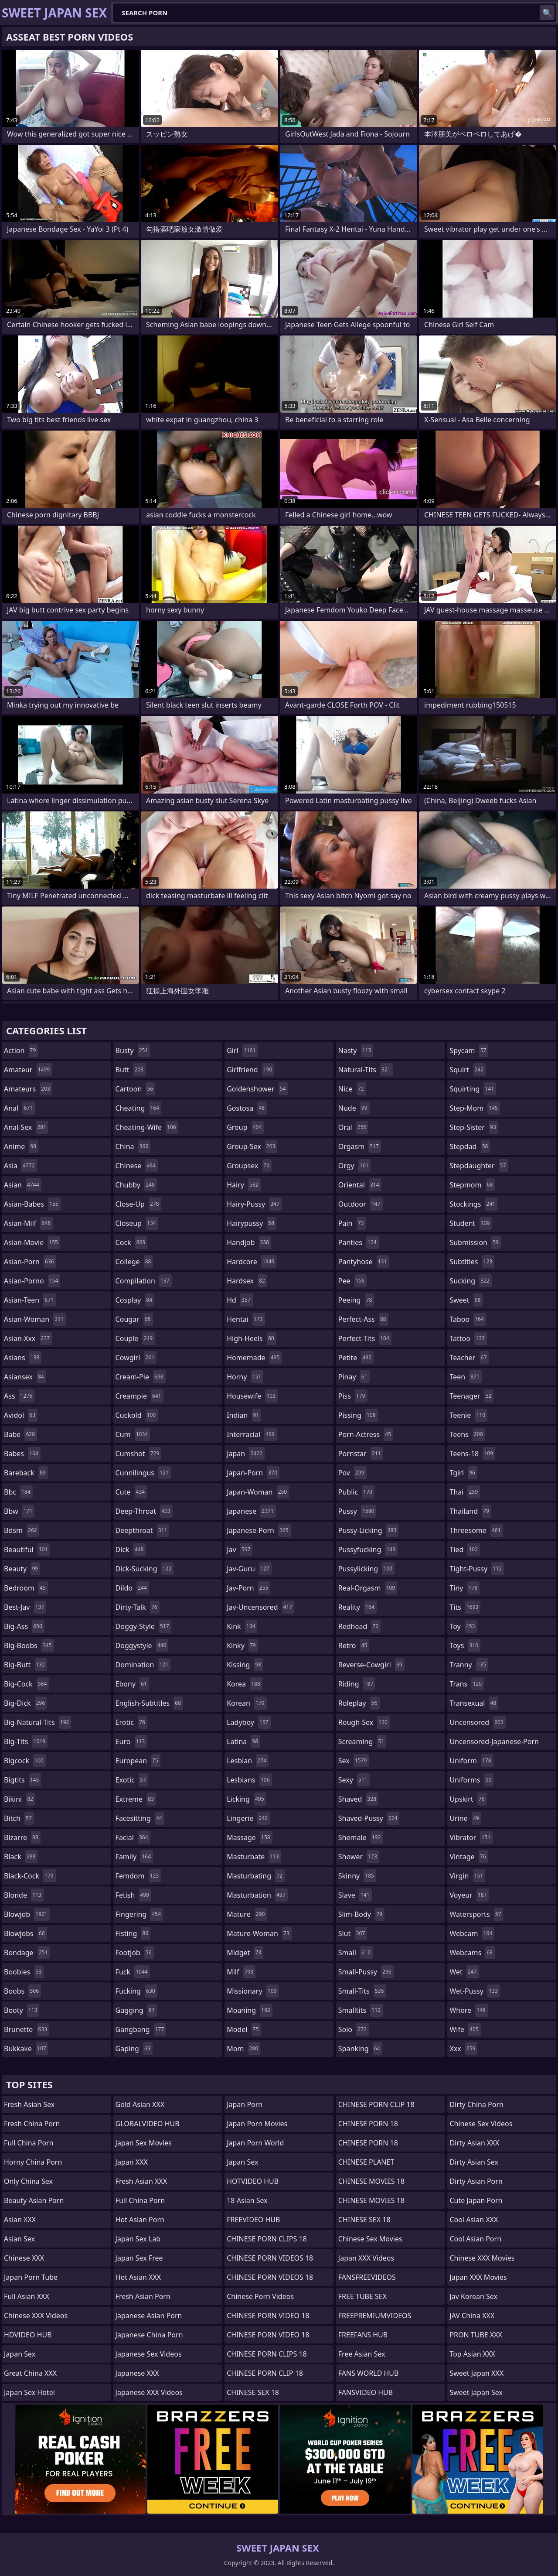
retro (354, 1645)
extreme (136, 1799)
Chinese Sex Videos (480, 2123)
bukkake (26, 2048)
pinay (354, 1376)
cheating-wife (147, 1127)
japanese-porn (259, 1530)
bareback (26, 1472)
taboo (467, 1319)
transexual (473, 1703)
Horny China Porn (33, 2162)
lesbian (248, 1760)
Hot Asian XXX (138, 2277)
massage (249, 1837)
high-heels (251, 1338)
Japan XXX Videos (366, 2258)
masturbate (254, 1856)
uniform (471, 1760)
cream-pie (141, 1376)
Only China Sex (28, 2181)
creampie (139, 1396)
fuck (133, 1971)
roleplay (359, 1703)
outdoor (360, 1204)
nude (354, 1108)
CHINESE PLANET (366, 2162)
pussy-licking (368, 1530)
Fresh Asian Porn (143, 2296)
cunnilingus (143, 1472)
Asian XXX (20, 2219)
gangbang (141, 2029)
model (244, 2029)
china (133, 1146)
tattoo (468, 1338)
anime (21, 1146)
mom (243, 2048)
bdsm (21, 1530)
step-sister (473, 1127)
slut (352, 1933)
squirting (472, 1088)
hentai (246, 1319)
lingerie (248, 1818)
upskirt (468, 1799)
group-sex (252, 1146)
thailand (470, 1511)
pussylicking (366, 1568)
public (356, 1491)
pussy (357, 1511)
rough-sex (364, 1722)
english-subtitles (150, 1703)
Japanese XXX (137, 2373)
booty (21, 2010)
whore (468, 2010)
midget (245, 1952)
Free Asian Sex (361, 2354)
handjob (249, 1242)
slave (355, 1895)
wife (464, 2029)
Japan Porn (244, 2104)
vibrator (471, 1837)
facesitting (140, 1818)
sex (353, 1760)
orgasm (359, 1146)
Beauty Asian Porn (34, 2200)
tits (464, 1607)
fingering (139, 1914)
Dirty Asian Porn (475, 2181)
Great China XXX (30, 2373)
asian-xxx (28, 1338)
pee (352, 1280)
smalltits (360, 2010)
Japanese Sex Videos (149, 2354)
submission (475, 1242)
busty (133, 1050)
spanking (360, 2048)
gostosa (247, 1108)
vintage (468, 1856)
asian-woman (35, 1319)
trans (466, 1683)
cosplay (135, 1300)
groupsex (249, 1165)
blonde (24, 1895)
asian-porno (32, 1280)
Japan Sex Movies (144, 2143)
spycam (468, 1050)
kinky (242, 1645)
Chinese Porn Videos (260, 2296)
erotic (131, 1722)
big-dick (25, 1703)
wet (464, 1971)
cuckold (137, 1415)
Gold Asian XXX (140, 2104)
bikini (19, 1799)
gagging (136, 2010)
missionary (253, 1991)
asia (20, 1165)
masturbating (256, 1875)
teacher (469, 1357)
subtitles (471, 1261)
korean (247, 1703)
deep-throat (144, 1511)
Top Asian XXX (472, 2354)
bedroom (26, 1587)
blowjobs (25, 1933)
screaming (362, 1741)
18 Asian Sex (247, 2200)
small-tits (362, 1991)
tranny (468, 1664)
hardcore (251, 1261)
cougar (134, 1319)
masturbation (257, 1895)
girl (242, 1050)
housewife (252, 1396)
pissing (358, 1415)
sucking (470, 1280)
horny (245, 1376)
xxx (463, 2048)
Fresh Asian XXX (141, 2181)
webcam (471, 1933)
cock (132, 1242)
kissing (245, 1664)
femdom (138, 1875)
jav (239, 1549)
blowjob (27, 1914)
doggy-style (143, 1626)
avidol (20, 1415)
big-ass (24, 1626)
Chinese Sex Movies (370, 2239)
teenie (468, 1415)
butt (131, 1069)
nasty (356, 1050)
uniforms (471, 1779)
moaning (249, 2010)
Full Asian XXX (26, 2296)
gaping (134, 2048)
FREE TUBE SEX (362, 2296)
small (355, 1952)
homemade (254, 1357)
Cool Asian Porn (475, 2239)
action (21, 1050)
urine (465, 1818)
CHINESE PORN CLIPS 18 (267, 2239)
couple (135, 1338)
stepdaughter (478, 1165)
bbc (18, 1491)
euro (131, 1741)
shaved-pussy (369, 1818)
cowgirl (136, 1357)
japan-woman (258, 1491)
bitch (19, 1818)
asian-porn (30, 1261)
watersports (476, 1914)
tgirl (463, 1472)
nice (352, 1088)
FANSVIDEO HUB (365, 2392)
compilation (144, 1280)
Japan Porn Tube (31, 2277)
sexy (354, 1779)
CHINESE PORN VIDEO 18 (268, 2315)
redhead (359, 1626)
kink (242, 1626)
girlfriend (250, 1069)
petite (356, 1357)
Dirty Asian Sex (473, 2162)
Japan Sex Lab (138, 2239)
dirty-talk (138, 1607)
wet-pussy (474, 1991)
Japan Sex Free (139, 2258)
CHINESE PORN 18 (368, 2123)
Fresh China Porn (32, 2123)
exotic (132, 1779)
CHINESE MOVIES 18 (371, 2181)
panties (358, 1242)
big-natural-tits (37, 1722)
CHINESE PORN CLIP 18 (265, 2373)
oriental (359, 1184)
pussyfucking (368, 1549)
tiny (464, 1587)
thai (464, 1491)
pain (352, 1223)
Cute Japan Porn (475, 2200)
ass (19, 1396)
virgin (467, 1875)
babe (20, 1434)
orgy (354, 1165)
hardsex (247, 1280)
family (134, 1856)
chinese (137, 1165)
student (470, 1223)
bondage (27, 1952)
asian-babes (32, 1204)
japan (246, 1453)
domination (143, 1664)
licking (246, 1799)
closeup (137, 1223)
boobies (24, 1971)
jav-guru (249, 1568)
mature (247, 1914)
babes (22, 1453)
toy (463, 1626)
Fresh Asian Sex (29, 2104)
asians (22, 1357)
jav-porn (248, 1587)
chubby (136, 1184)
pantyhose (363, 1261)
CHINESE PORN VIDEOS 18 (270, 2258)
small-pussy (366, 1971)
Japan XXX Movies (478, 2277)
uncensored (477, 1722)
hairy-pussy (254, 1204)
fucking (136, 1991)
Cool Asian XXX (473, 2219)
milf (241, 1971)
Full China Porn (29, 2143)
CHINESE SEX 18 (253, 2392)
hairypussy (251, 1223)
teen (465, 1376)
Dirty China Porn (476, 2104)
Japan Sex (19, 2354)
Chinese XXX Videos (36, 2315)
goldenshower (257, 1088)
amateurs (28, 1088)
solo (353, 2029)
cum (133, 1434)
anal (19, 1108)
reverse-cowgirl (371, 1664)
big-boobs (29, 1645)
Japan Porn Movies (257, 2123)
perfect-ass (363, 1319)
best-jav (25, 1607)
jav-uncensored (260, 1607)
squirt (467, 1069)
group (245, 1127)
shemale (360, 1837)
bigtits (22, 1779)
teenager (471, 1396)
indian (244, 1415)
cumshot (139, 1453)
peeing (356, 1300)
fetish (134, 1895)
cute (131, 1491)
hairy (243, 1184)
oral (353, 1127)
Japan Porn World (255, 2143)
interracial (252, 1434)
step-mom (474, 1108)
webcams (472, 1952)
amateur (28, 1069)
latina (243, 1741)
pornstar (360, 1453)
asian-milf (28, 1223)
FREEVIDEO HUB (253, 2219)
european (138, 1760)
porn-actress (365, 1434)
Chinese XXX (24, 2258)
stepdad (469, 1146)
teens (467, 1434)
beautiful (27, 1549)
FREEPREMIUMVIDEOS (375, 2315)
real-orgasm (367, 1587)
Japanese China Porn (149, 2335)
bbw (19, 1511)
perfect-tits (364, 1338)
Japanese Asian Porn (149, 2315)
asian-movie (32, 1242)
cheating (138, 1108)
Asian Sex (19, 2239)
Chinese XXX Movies (481, 2258)
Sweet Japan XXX (476, 2373)
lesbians (249, 1779)
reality (357, 1607)
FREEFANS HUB (363, 2335)
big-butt (25, 1664)
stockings (473, 1204)
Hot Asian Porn (140, 2219)
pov (352, 1472)
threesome (476, 1530)
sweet (466, 1300)
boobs (22, 1991)
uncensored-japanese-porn (494, 1743)
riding (357, 1683)
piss (352, 1396)
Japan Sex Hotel (29, 2392)
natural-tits (365, 1069)
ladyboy (248, 1722)
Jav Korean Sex (473, 2296)
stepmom (472, 1184)
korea (244, 1683)
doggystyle (142, 1645)
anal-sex (26, 1127)
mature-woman (259, 1933)
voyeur (469, 1895)
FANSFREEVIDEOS (367, 2277)
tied (464, 1549)
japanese (251, 1511)
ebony (132, 1683)
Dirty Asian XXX (474, 2143)
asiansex (25, 1376)
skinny (357, 1875)
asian (22, 1184)
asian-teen (30, 1300)
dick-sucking (145, 1568)
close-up (138, 1204)
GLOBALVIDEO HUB (148, 2123)
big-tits (26, 1741)
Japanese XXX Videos (149, 2392)
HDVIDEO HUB (28, 2335)
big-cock (26, 1683)
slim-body (361, 1914)
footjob (135, 1952)
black (20, 1856)
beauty (22, 1568)
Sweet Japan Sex (476, 2392)
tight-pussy (476, 1568)
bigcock (25, 1760)
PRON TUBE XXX (475, 2335)
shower (358, 1856)
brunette (26, 2029)
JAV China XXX (471, 2315)
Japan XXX (132, 2162)
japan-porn (253, 1472)
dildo (132, 1587)
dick (131, 1549)
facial (133, 1837)
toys (464, 1645)
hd (239, 1300)
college (134, 1261)
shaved (358, 1799)
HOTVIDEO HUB (253, 2181)
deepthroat (143, 1530)
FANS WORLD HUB (368, 2373)
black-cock (30, 1875)
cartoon (136, 1088)
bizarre (22, 1837)
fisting (133, 1933)
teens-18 (472, 1453)
